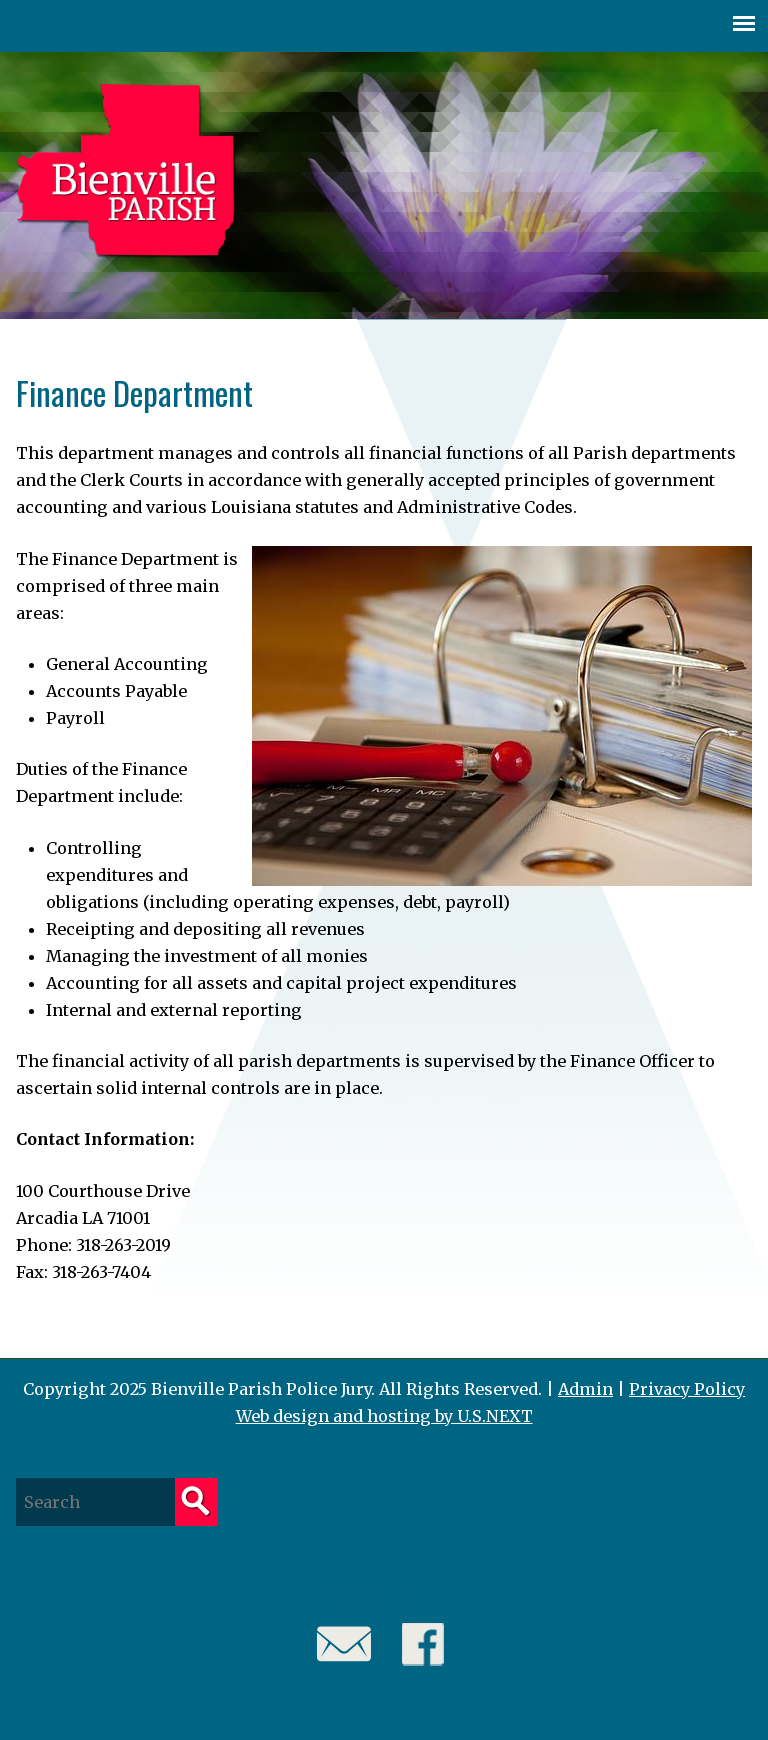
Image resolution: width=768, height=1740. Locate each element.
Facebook (423, 1644)
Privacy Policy (687, 1389)
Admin (585, 1389)
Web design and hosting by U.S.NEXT (384, 1416)
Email (344, 1644)
